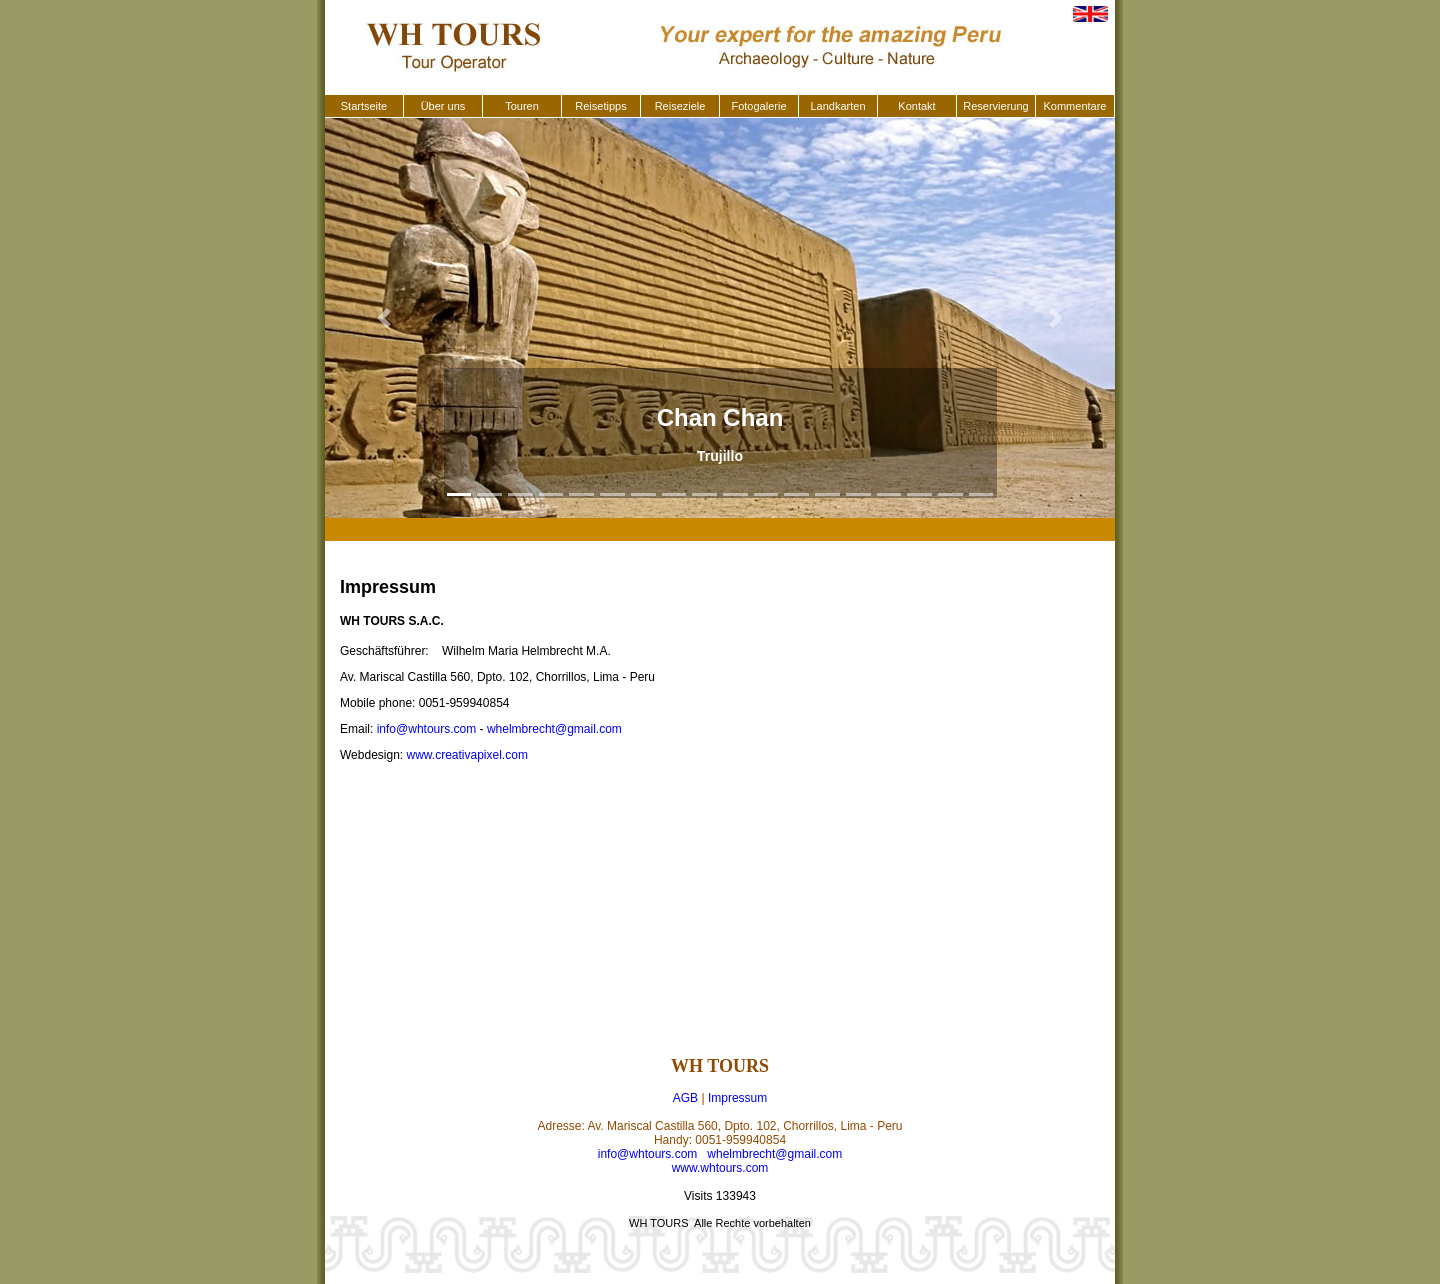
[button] (384, 318)
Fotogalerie (758, 106)
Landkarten (837, 106)
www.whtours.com (720, 1168)
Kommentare (1075, 106)
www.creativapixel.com (467, 755)
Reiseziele (680, 106)
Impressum (737, 1098)
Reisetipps (600, 106)
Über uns (443, 106)
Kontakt (916, 106)
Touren (522, 106)
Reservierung (995, 106)
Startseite (364, 106)
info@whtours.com (427, 729)
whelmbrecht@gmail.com (554, 729)
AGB (685, 1098)
